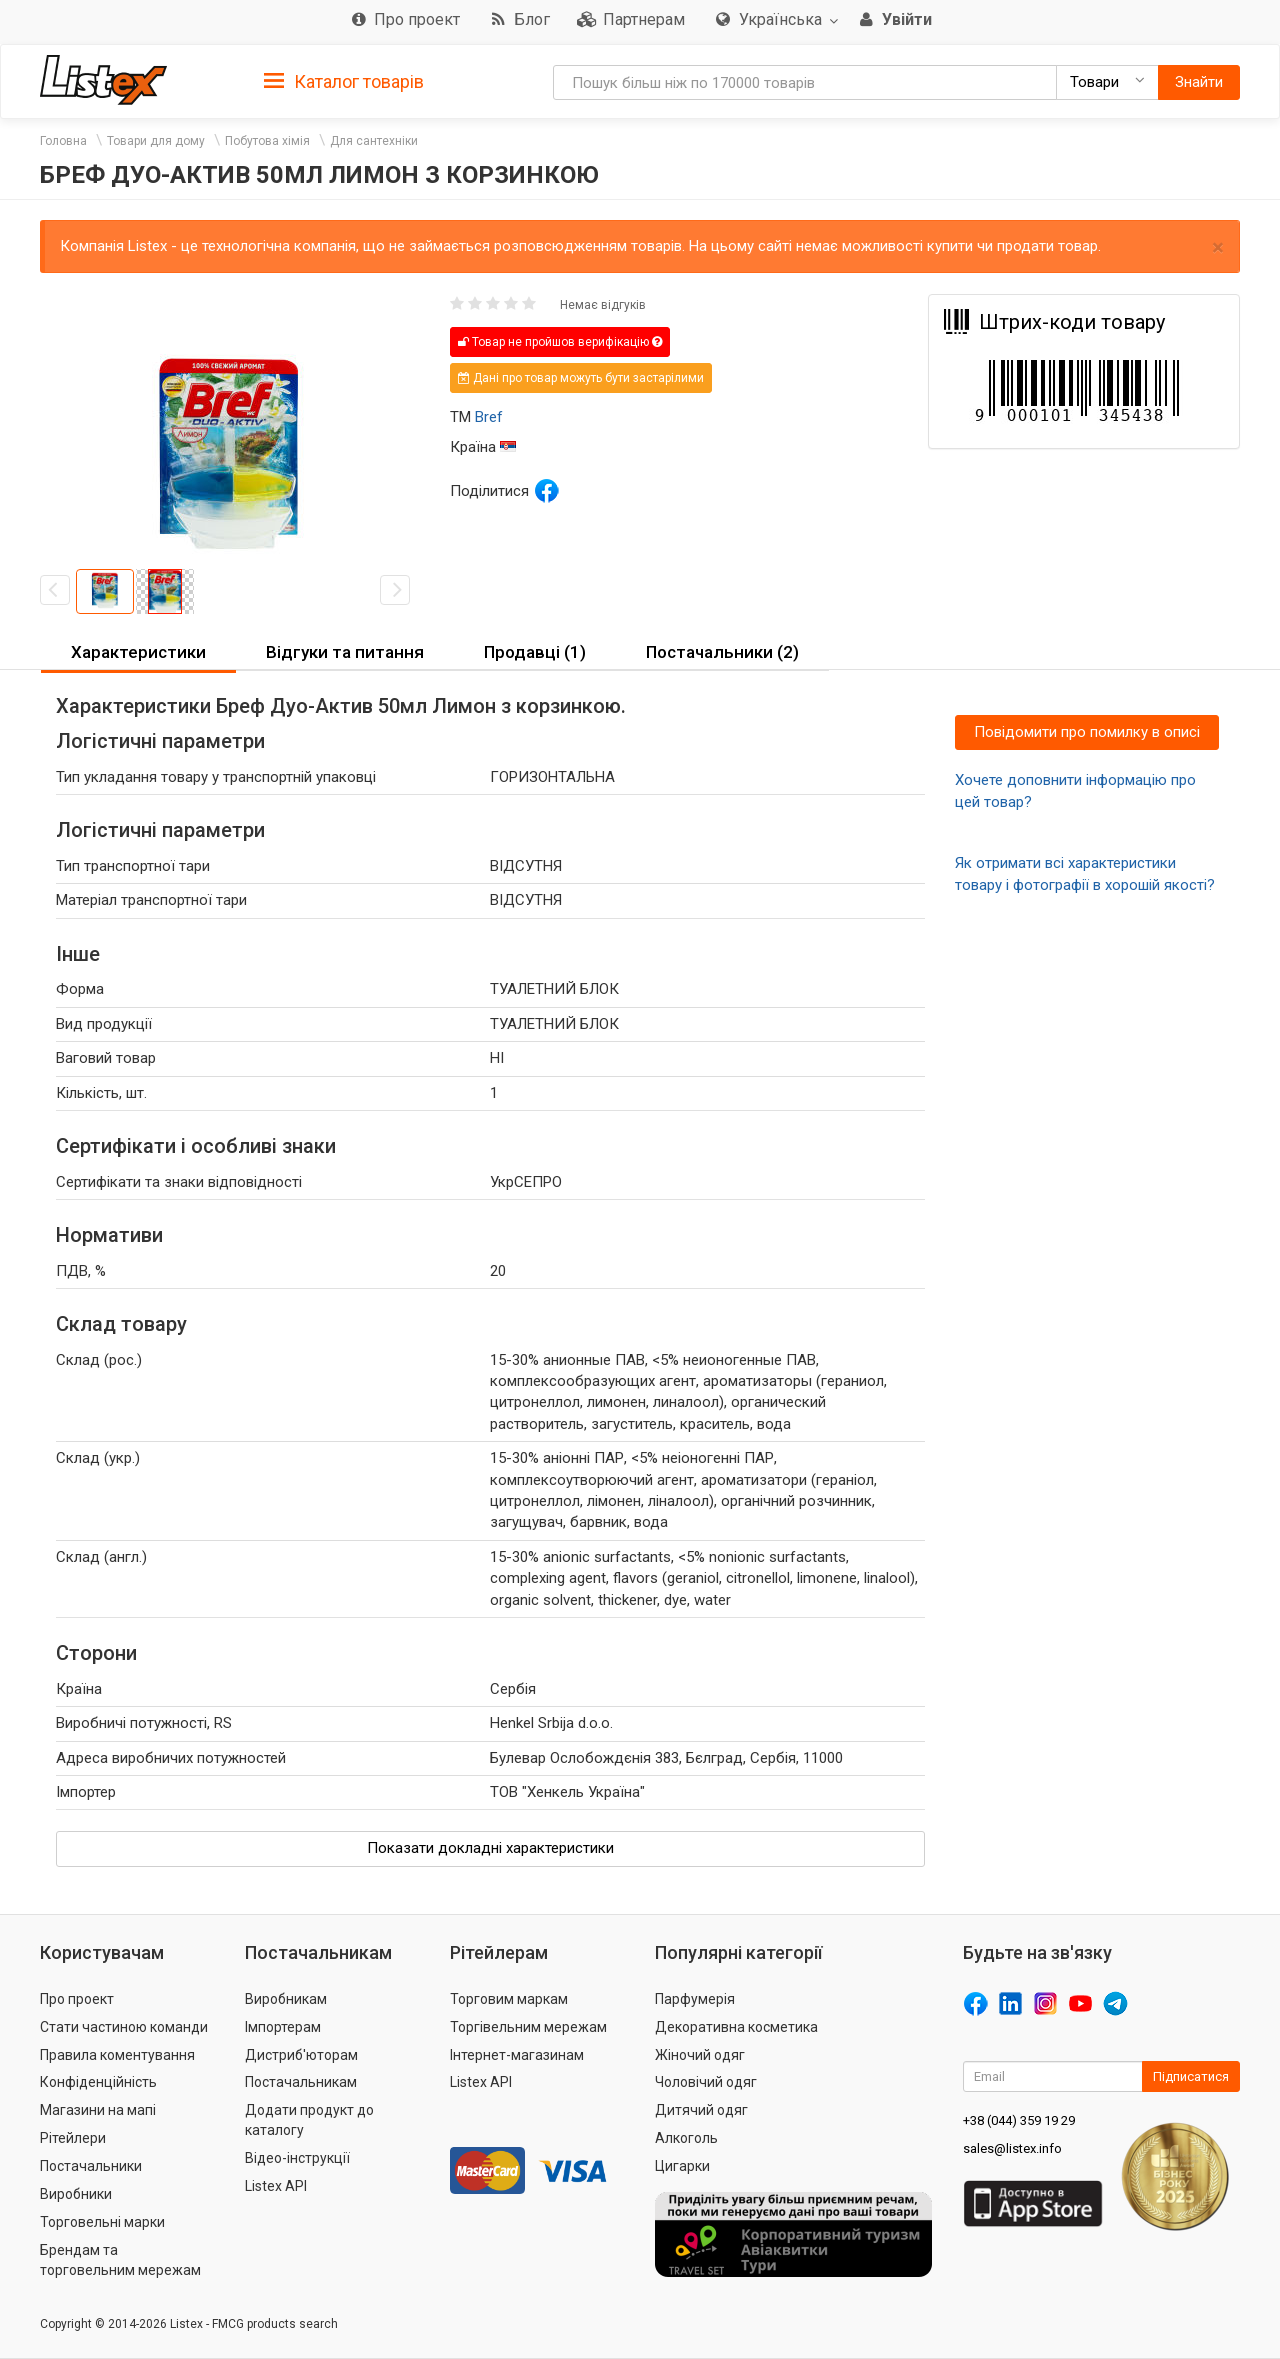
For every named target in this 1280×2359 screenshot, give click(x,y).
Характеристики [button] (138, 652)
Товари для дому (156, 141)
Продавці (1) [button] (535, 652)
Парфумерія (695, 1999)
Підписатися (1191, 2076)
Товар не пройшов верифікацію (560, 342)
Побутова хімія (267, 141)
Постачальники (91, 2166)
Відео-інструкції (297, 2158)
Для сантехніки (374, 141)
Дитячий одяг (701, 2110)
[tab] (344, 80)
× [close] (1218, 247)
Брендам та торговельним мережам (120, 2260)
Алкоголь (686, 2138)
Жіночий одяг (700, 2055)
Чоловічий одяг (706, 2082)
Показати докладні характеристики (490, 1848)
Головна (63, 141)
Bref (489, 417)
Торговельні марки (102, 2222)
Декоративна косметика (736, 2027)
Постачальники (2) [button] (722, 652)
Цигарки (682, 2166)
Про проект (77, 1999)
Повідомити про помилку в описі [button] (1087, 732)
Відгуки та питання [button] (345, 652)
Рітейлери (73, 2138)
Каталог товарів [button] (344, 82)
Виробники (76, 2194)
